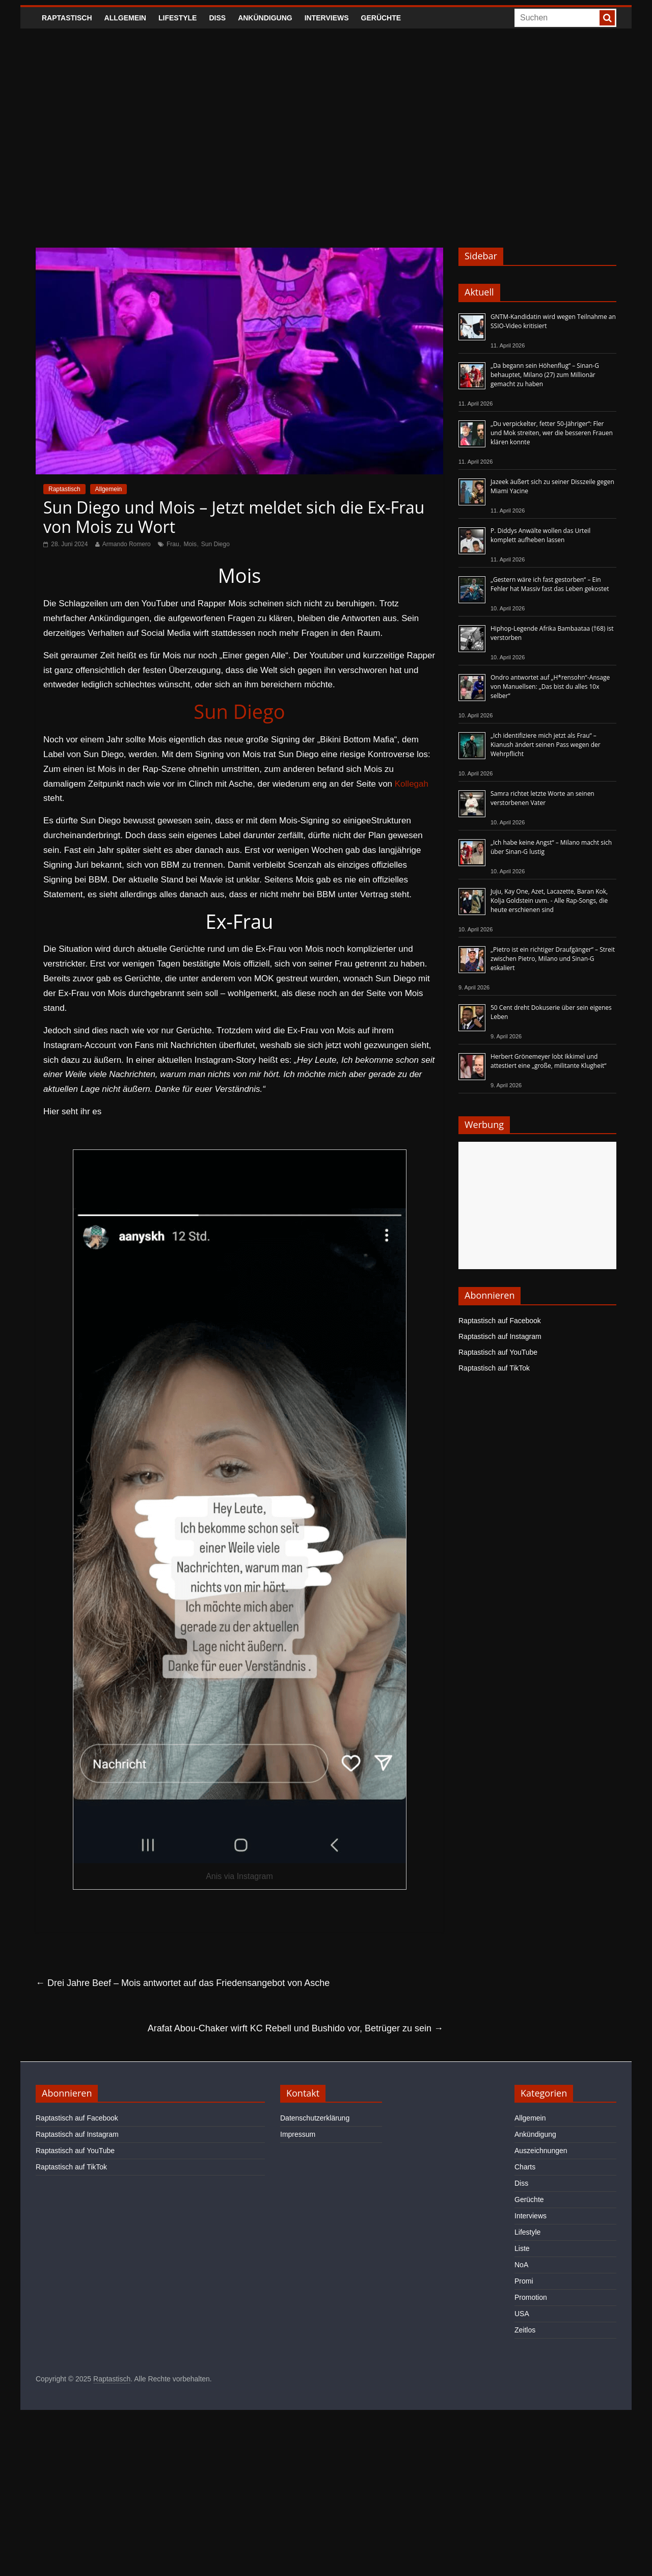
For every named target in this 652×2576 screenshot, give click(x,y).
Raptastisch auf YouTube (497, 1352)
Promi (523, 2281)
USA (521, 2314)
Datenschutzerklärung (314, 2118)
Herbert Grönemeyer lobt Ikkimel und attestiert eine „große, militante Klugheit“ (548, 1061)
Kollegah (411, 784)
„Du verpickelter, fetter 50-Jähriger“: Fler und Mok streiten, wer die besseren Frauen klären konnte (552, 432)
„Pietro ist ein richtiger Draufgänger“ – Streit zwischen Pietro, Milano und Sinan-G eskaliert (553, 958)
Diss (217, 18)
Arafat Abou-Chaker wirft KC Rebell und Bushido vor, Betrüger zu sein (295, 2028)
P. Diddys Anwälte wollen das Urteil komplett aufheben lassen (540, 535)
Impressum (297, 2134)
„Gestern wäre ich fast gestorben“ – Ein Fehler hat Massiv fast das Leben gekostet (550, 584)
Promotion (530, 2297)
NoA (521, 2265)
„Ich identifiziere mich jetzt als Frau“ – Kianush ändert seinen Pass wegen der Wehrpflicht (546, 744)
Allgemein (125, 18)
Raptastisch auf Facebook (499, 1321)
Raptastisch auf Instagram (499, 1336)
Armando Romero (126, 544)
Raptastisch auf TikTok (494, 1368)
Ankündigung (265, 18)
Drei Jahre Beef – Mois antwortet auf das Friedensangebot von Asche (183, 1983)
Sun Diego (215, 544)
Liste (522, 2248)
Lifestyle (177, 18)
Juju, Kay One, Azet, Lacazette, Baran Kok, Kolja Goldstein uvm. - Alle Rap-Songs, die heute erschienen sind (549, 900)
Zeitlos (524, 2330)
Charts (524, 2167)
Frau (173, 544)
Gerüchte (381, 18)
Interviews (327, 18)
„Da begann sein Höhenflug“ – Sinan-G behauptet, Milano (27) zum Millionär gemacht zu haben (545, 374)
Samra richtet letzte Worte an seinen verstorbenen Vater (542, 798)
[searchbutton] (607, 17)
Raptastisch (67, 18)
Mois (190, 544)
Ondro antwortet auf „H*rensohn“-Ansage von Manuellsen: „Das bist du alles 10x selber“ (550, 686)
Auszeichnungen (540, 2150)
